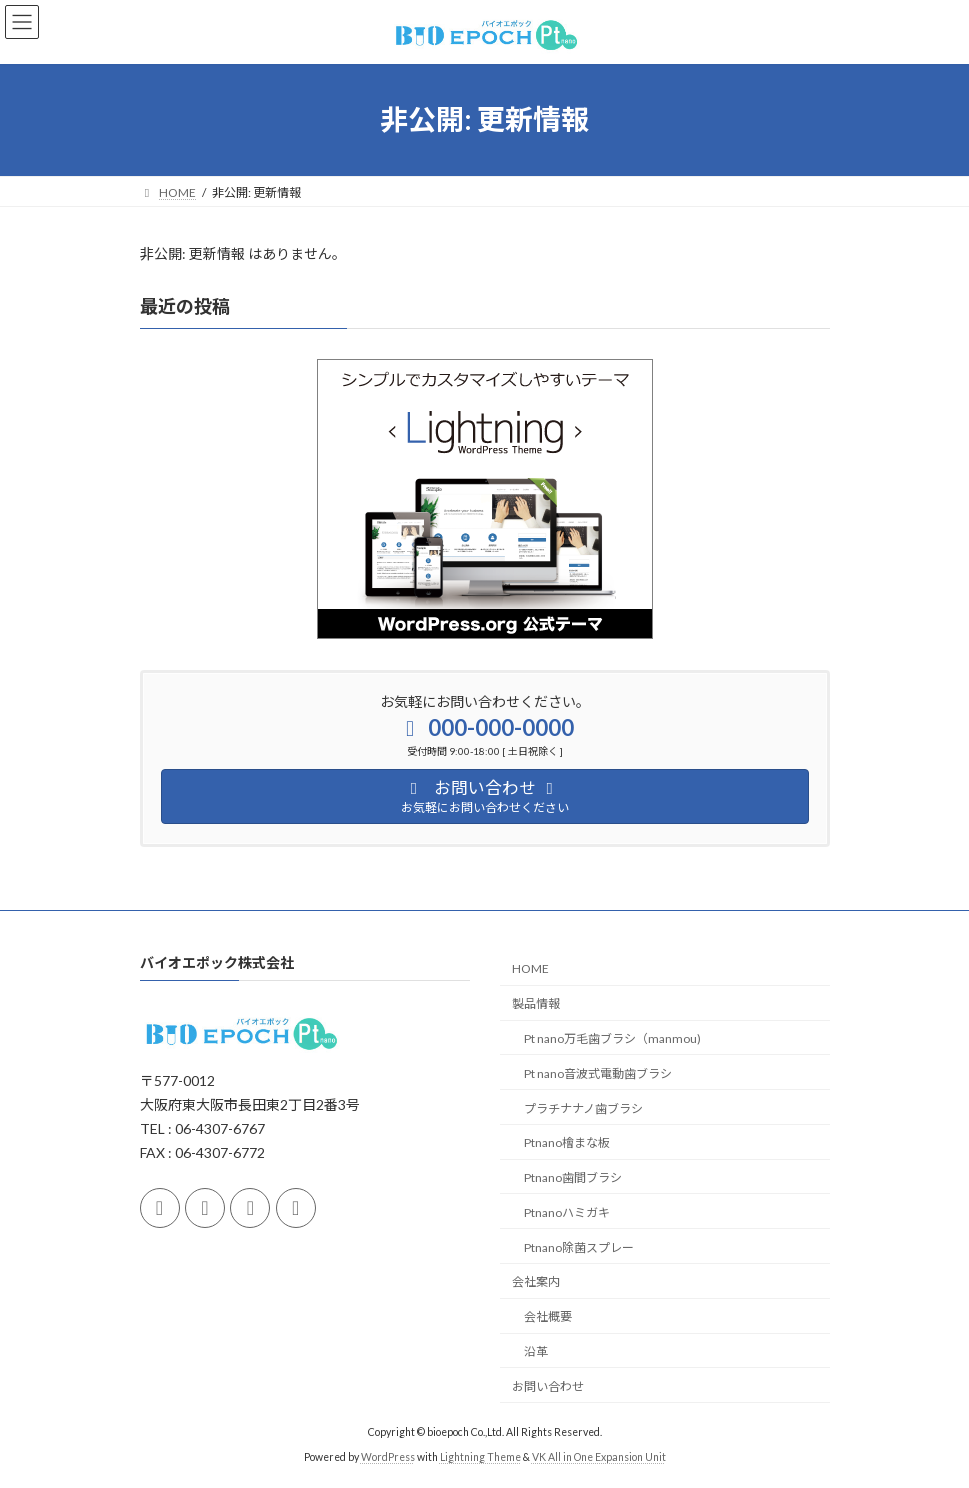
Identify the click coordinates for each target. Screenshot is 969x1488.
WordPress (388, 1457)
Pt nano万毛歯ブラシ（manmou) (612, 1038)
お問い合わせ (548, 1386)
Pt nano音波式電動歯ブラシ (598, 1073)
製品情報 (536, 1003)
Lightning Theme (480, 1457)
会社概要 (548, 1316)
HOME (530, 968)
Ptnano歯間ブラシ (573, 1177)
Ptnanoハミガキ (567, 1212)
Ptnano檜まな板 (567, 1142)
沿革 (536, 1351)
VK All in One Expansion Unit (599, 1457)
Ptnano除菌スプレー (579, 1246)
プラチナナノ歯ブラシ (583, 1107)
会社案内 (536, 1281)
